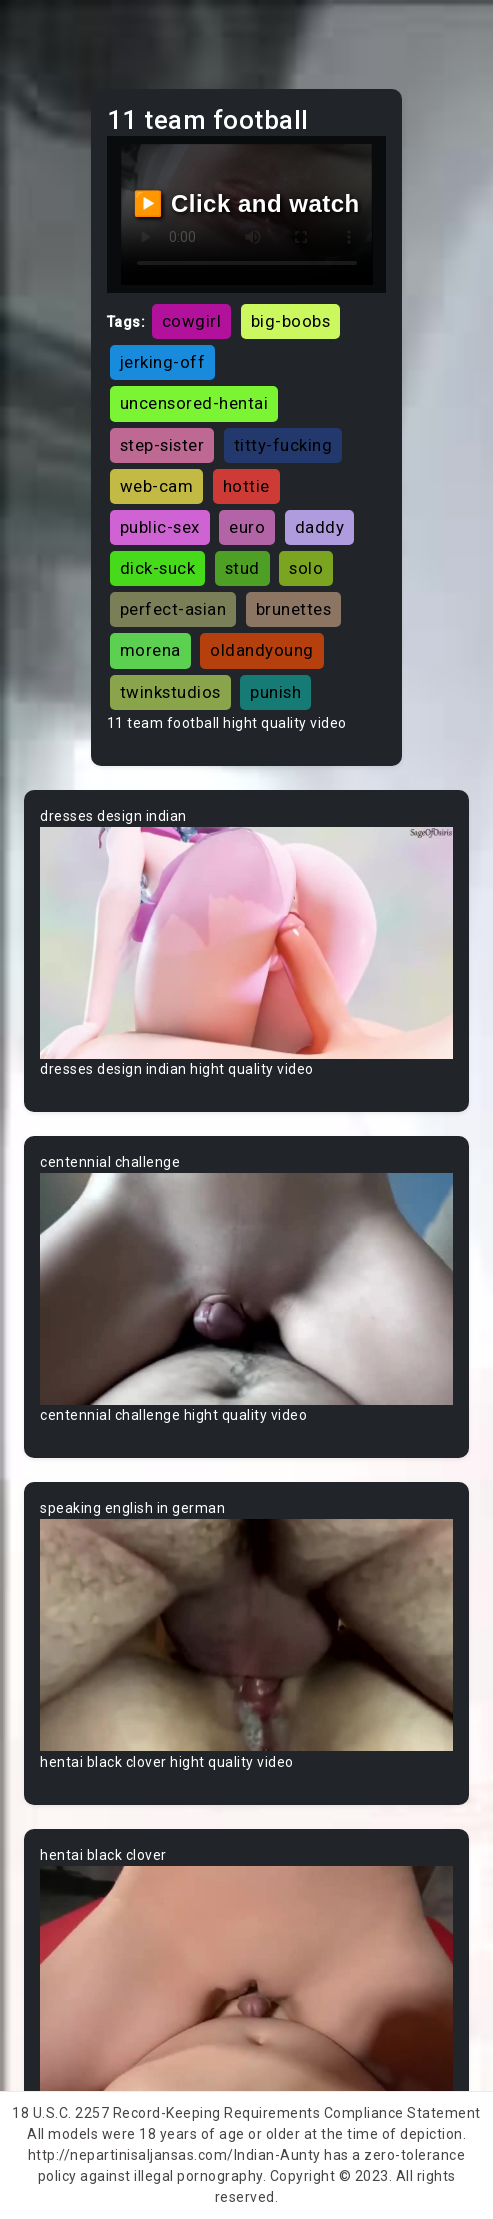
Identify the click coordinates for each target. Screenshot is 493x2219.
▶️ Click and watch (246, 203)
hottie (246, 486)
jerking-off (163, 362)
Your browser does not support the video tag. (246, 943)
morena (150, 650)
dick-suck (158, 568)
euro (247, 527)
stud (242, 568)
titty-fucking (283, 445)
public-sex (160, 527)
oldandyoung (262, 650)
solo (306, 568)
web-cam (157, 486)
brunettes (294, 609)
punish (275, 692)
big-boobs (291, 321)
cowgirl (192, 321)
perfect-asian (173, 609)
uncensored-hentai (194, 403)
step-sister (162, 445)
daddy (320, 527)
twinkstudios (170, 692)
